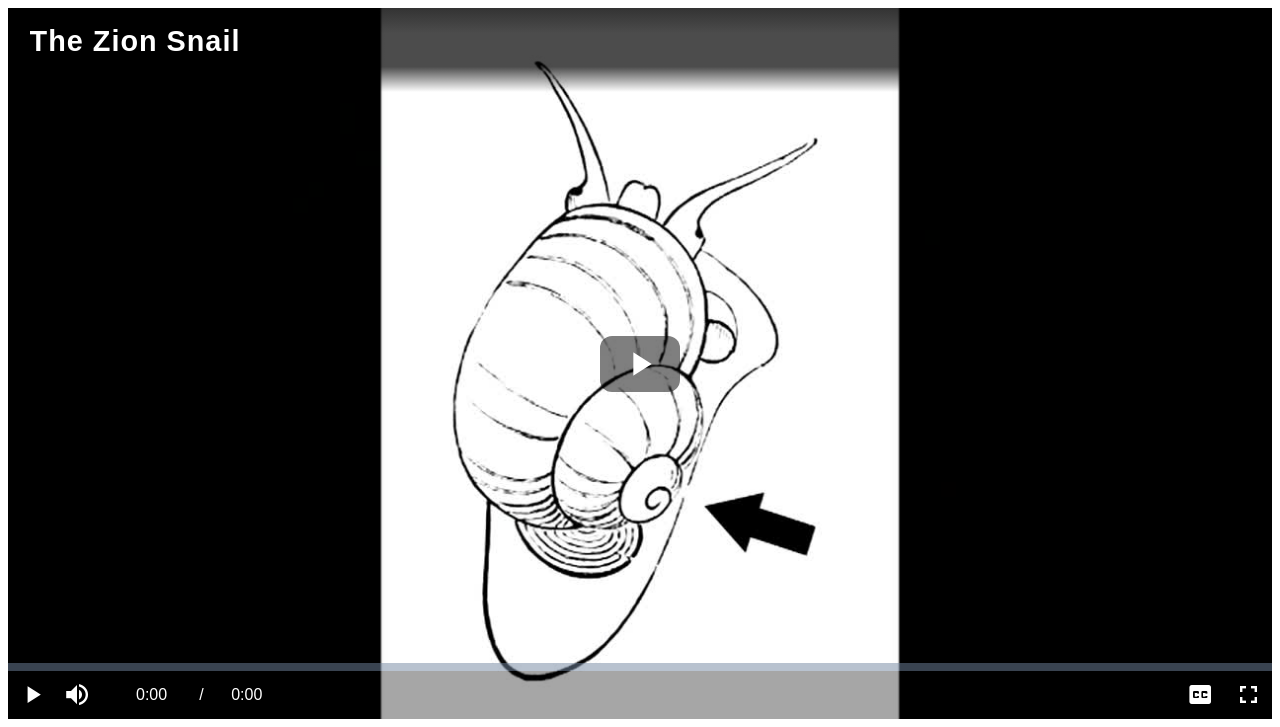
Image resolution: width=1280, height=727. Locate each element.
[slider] (640, 667)
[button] (80, 695)
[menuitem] (1200, 695)
